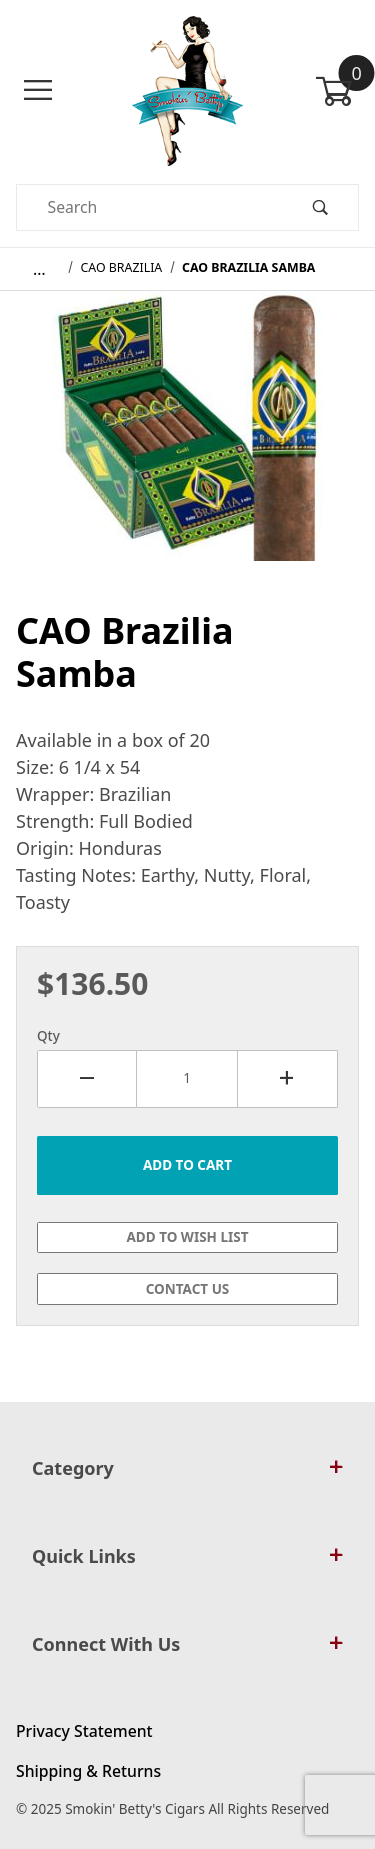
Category (187, 1468)
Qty (48, 1036)
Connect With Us (187, 1644)
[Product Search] (149, 207)
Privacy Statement (84, 1731)
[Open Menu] (38, 90)
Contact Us (188, 1289)
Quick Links (187, 1556)
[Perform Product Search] (320, 207)
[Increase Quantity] (288, 1079)
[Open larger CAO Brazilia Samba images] (188, 440)
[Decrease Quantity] (87, 1079)
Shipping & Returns (88, 1771)
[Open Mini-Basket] (337, 91)
